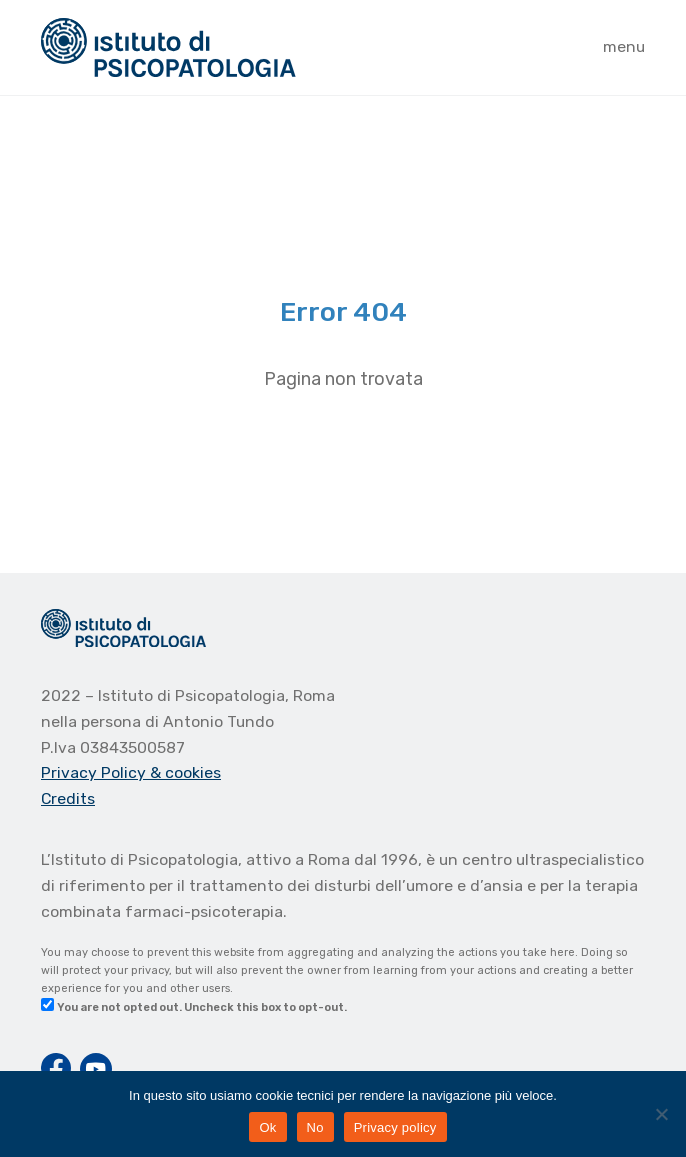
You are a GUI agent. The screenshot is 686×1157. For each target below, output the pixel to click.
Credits (68, 798)
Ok (267, 1127)
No (315, 1127)
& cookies (185, 772)
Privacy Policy (95, 772)
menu (624, 46)
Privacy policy (395, 1127)
